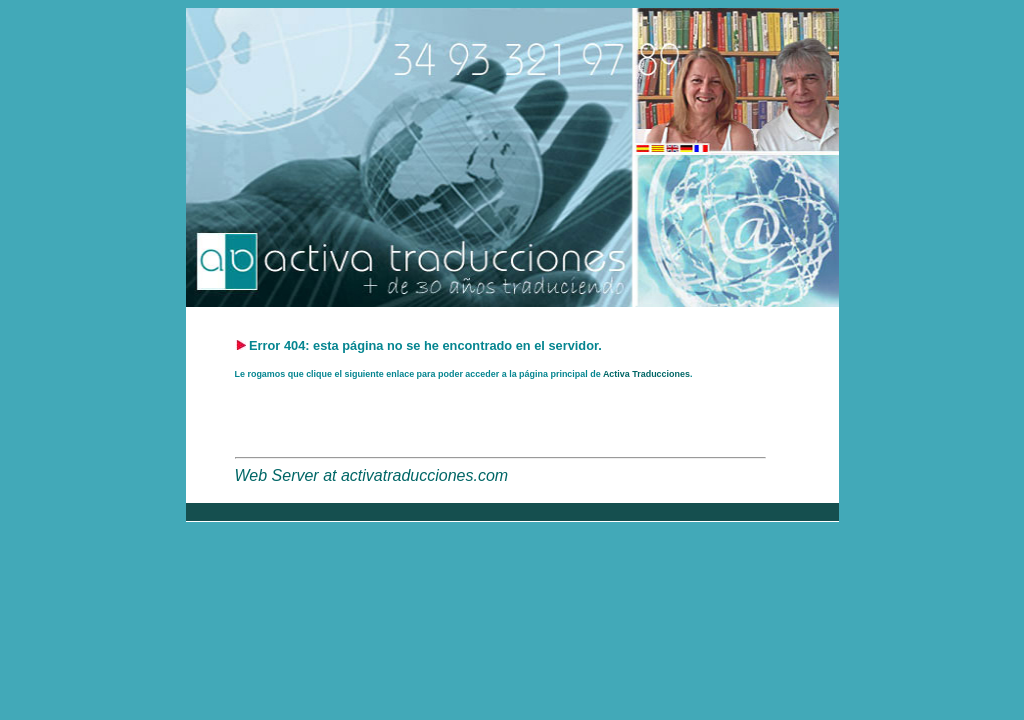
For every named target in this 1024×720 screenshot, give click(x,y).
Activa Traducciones (646, 374)
